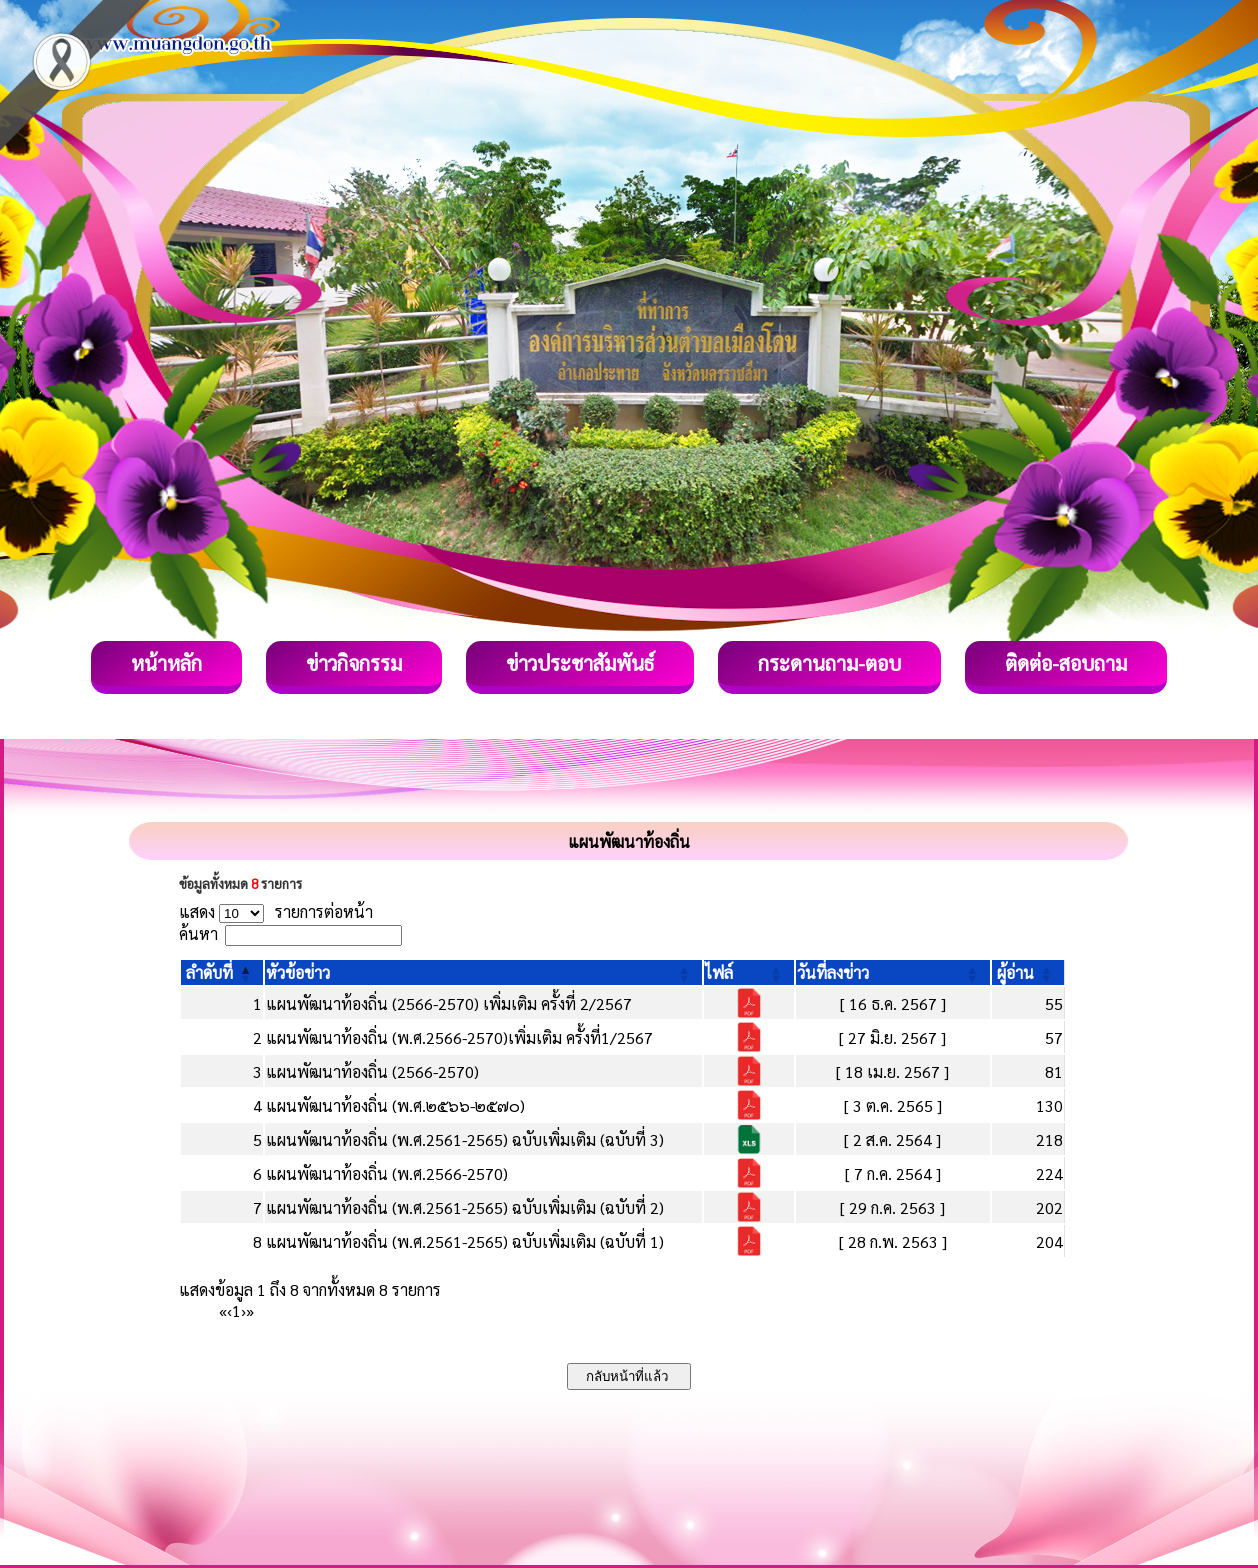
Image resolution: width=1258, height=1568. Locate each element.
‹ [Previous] (229, 1310)
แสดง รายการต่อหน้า (276, 911)
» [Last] (250, 1310)
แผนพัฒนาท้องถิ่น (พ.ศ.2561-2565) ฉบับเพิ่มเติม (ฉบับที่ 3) (465, 1139)
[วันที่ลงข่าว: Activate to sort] (893, 972)
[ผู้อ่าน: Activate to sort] (1028, 972)
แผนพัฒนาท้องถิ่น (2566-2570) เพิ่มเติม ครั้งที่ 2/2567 (449, 1003)
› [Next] (243, 1310)
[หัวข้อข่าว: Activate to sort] (483, 972)
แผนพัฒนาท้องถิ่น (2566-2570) (372, 1071)
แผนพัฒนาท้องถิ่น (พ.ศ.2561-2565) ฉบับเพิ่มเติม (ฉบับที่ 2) (465, 1207)
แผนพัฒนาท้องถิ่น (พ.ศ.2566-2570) (387, 1173)
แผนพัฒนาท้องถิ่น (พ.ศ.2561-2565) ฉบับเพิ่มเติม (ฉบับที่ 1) (465, 1241)
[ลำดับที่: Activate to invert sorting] (222, 972)
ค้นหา (198, 933)
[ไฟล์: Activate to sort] (749, 972)
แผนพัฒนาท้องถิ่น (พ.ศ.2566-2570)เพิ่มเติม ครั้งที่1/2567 (459, 1037)
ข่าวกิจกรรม (354, 663)
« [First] (223, 1310)
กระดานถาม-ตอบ (829, 663)
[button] (209, 972)
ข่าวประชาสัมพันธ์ (580, 663)
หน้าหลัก (166, 663)
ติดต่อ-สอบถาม (1066, 663)
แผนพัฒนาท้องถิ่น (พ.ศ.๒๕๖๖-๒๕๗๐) (395, 1105)
